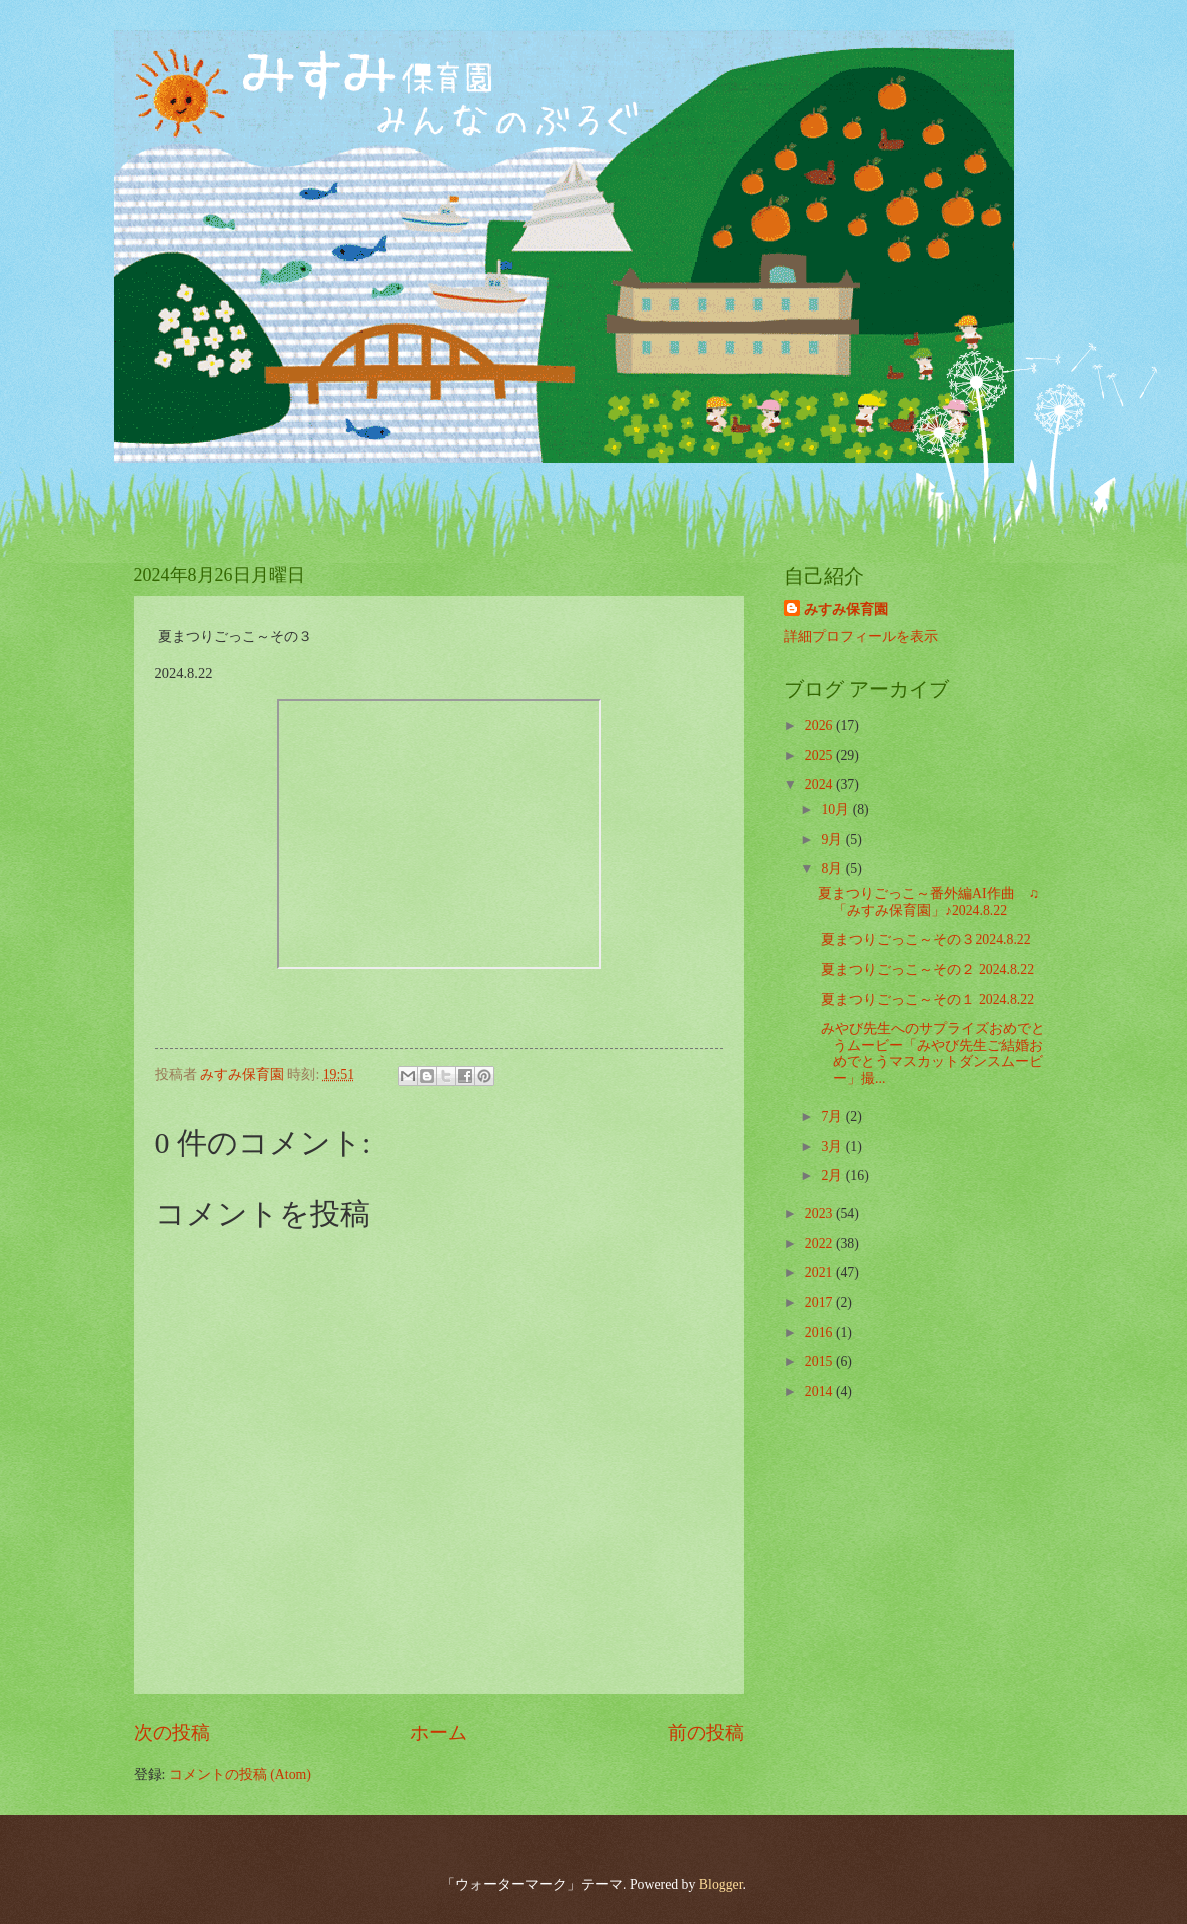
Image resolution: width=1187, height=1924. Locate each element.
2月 (833, 1175)
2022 (820, 1243)
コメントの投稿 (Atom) (240, 1774)
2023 (820, 1213)
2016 (820, 1332)
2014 (820, 1391)
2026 (820, 725)
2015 (820, 1361)
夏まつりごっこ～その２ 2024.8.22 (926, 969)
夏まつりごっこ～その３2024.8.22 (924, 939)
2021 (820, 1272)
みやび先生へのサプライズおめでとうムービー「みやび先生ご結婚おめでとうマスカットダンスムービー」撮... (931, 1053)
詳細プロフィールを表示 (861, 636)
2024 (820, 784)
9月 (833, 839)
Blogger (721, 1884)
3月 (833, 1146)
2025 (820, 755)
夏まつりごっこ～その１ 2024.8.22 (926, 999)
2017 (820, 1302)
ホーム (438, 1732)
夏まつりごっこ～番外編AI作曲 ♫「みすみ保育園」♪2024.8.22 (928, 902)
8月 (833, 868)
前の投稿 (706, 1732)
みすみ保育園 (846, 609)
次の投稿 (172, 1732)
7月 (833, 1116)
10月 (836, 809)
